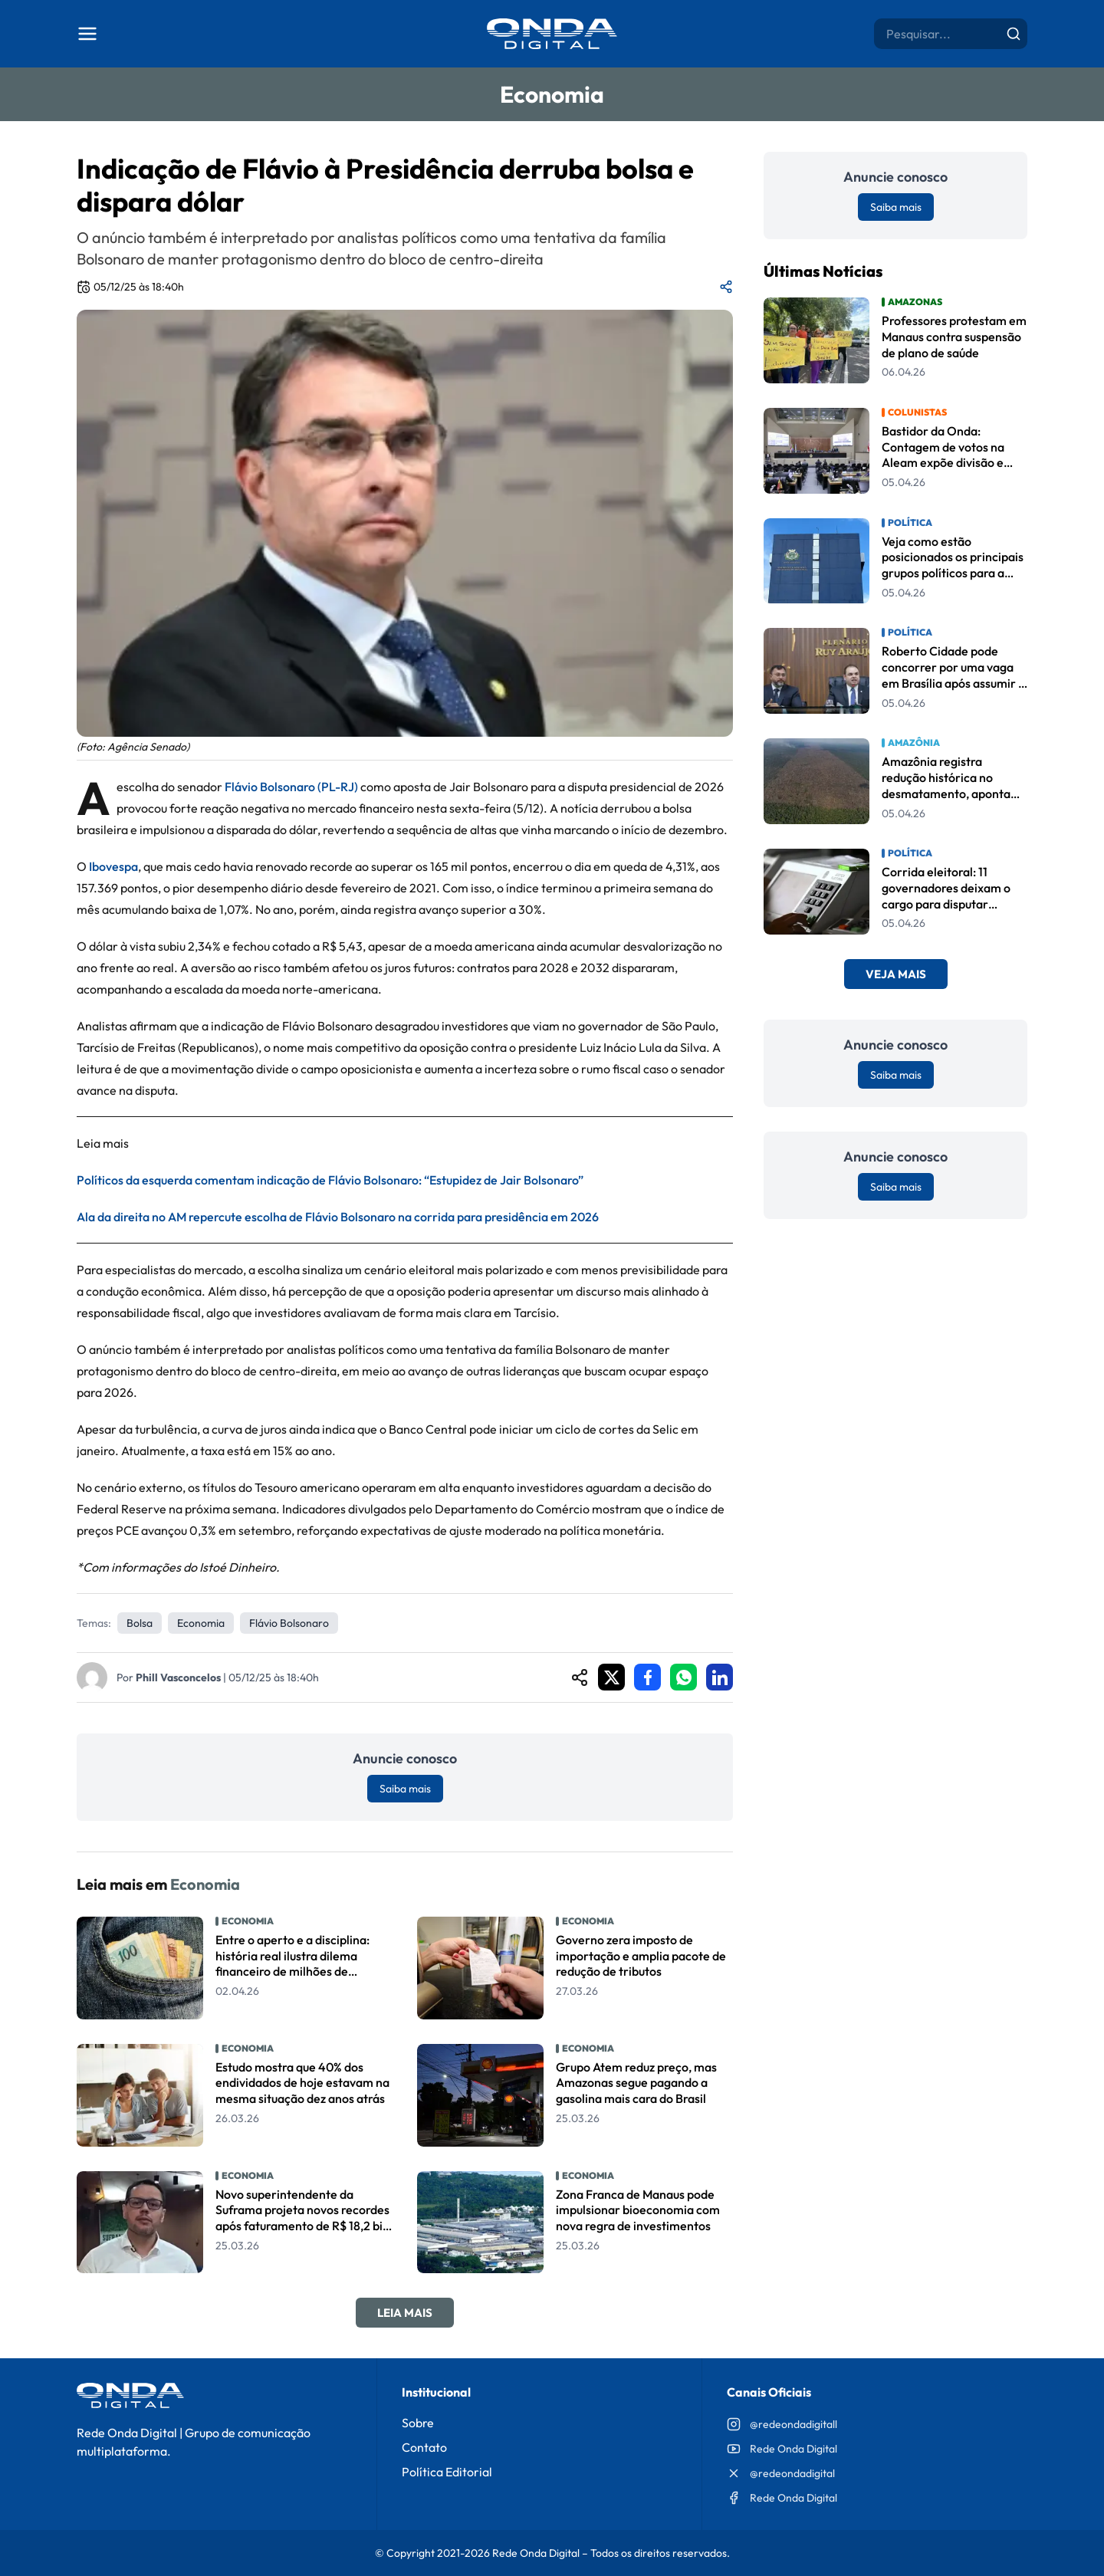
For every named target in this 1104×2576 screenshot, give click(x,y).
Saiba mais (405, 1789)
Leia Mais (404, 2312)
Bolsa (140, 1623)
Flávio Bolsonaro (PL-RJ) (291, 786)
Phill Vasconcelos (178, 1677)
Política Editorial (447, 2471)
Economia (201, 1623)
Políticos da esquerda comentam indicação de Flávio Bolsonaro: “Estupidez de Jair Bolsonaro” (330, 1180)
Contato (424, 2447)
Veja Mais (896, 974)
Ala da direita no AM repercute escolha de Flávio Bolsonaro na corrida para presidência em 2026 (338, 1216)
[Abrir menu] (87, 33)
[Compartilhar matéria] (726, 287)
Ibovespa (113, 866)
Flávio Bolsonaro (289, 1623)
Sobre (418, 2422)
